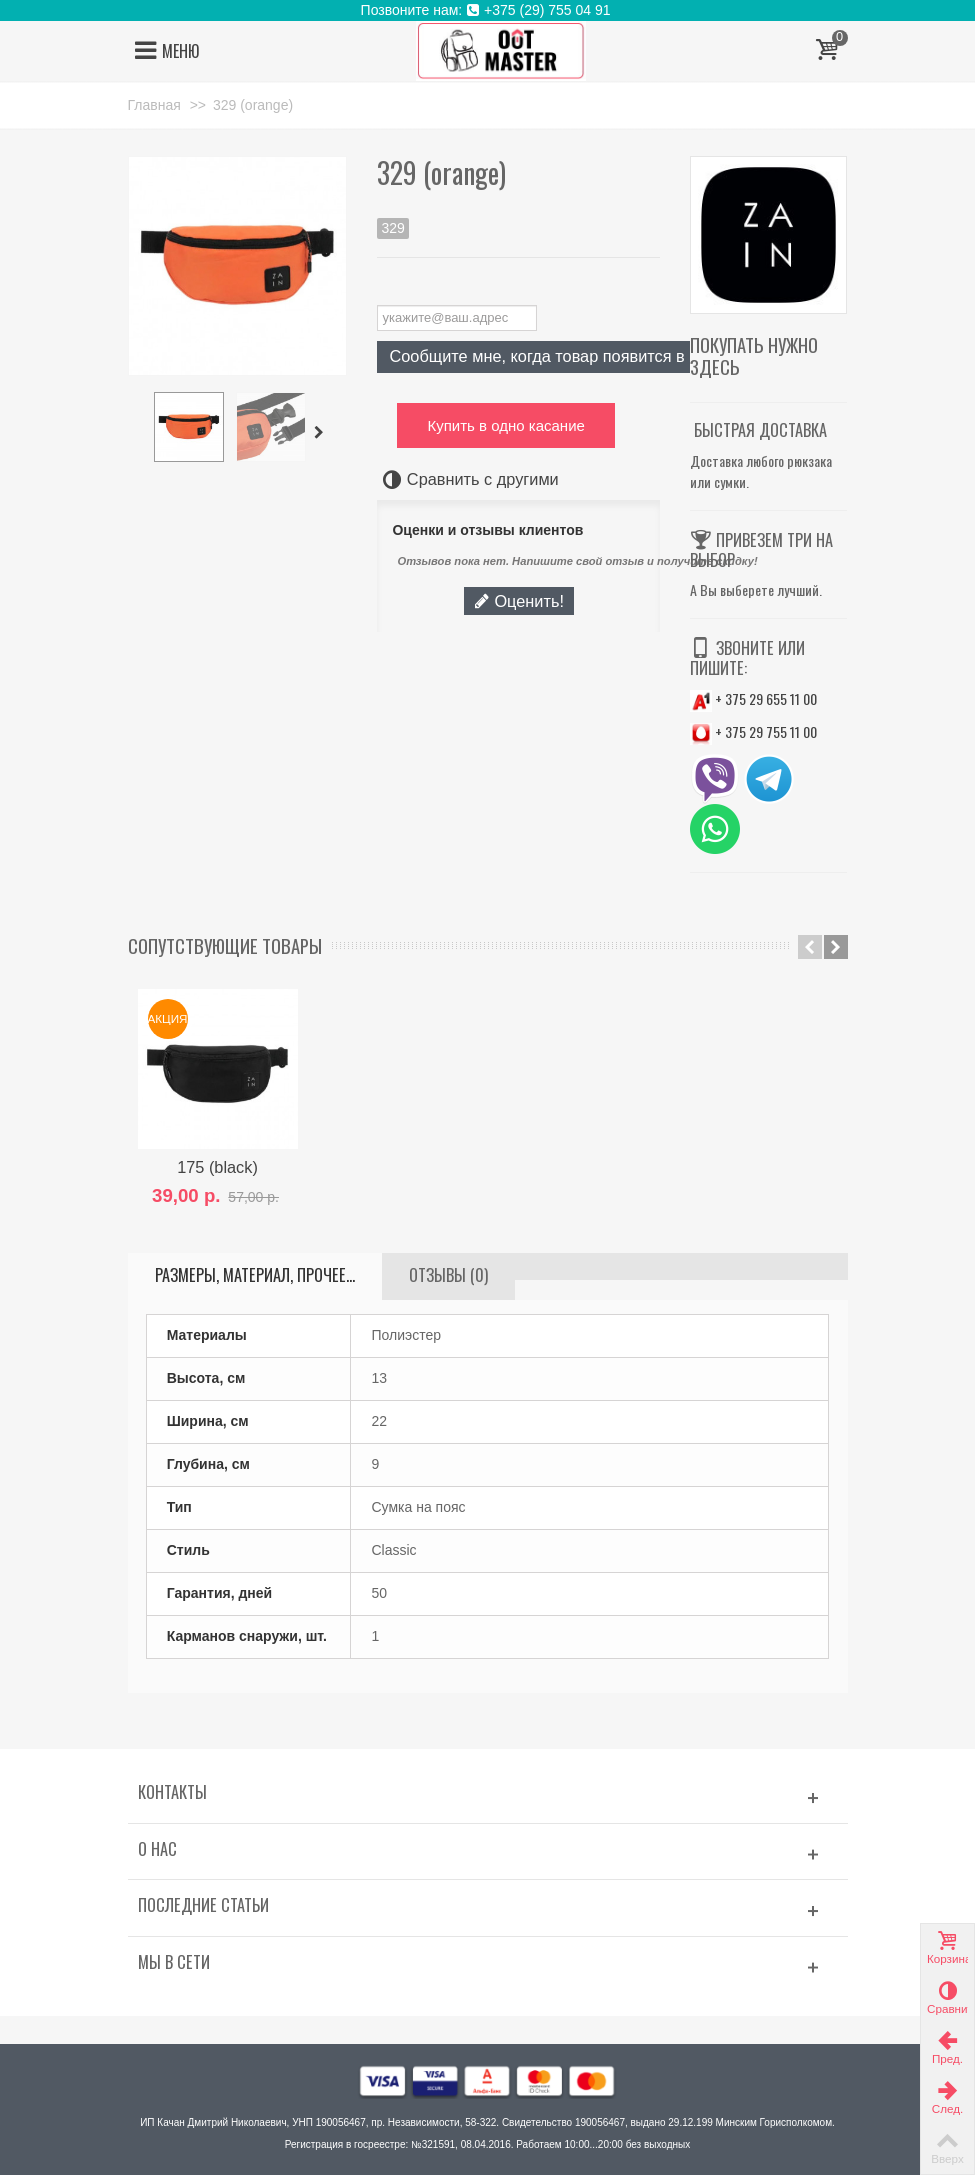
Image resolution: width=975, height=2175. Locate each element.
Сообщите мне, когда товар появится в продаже (571, 356)
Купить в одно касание (505, 425)
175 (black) (217, 1167)
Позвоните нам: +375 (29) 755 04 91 (488, 10)
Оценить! (519, 601)
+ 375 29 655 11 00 (753, 698)
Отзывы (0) (448, 1275)
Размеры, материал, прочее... (255, 1275)
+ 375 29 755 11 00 (753, 731)
